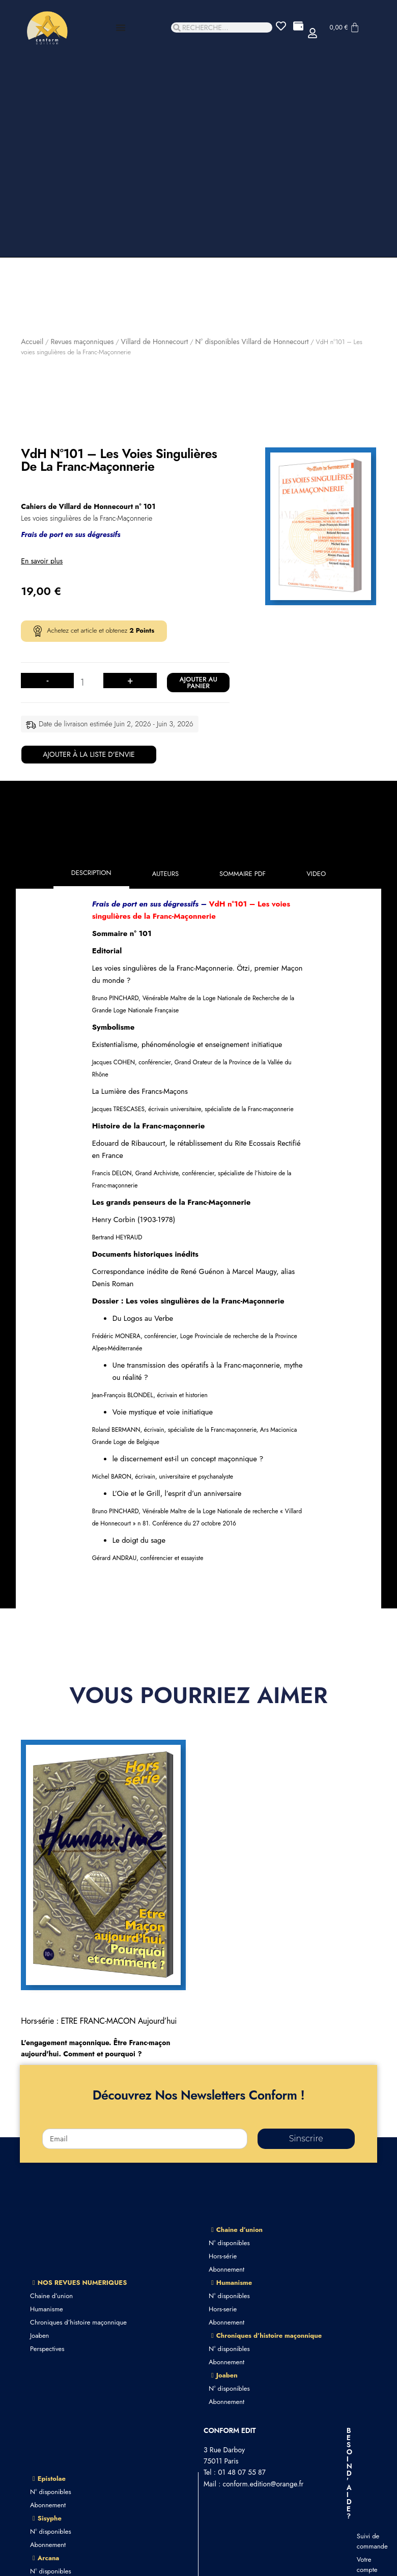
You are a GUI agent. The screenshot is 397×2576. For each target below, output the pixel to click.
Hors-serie (223, 2309)
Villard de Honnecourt (154, 341)
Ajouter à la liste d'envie (89, 754)
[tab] (91, 874)
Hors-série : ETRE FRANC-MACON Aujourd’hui (99, 2021)
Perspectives (47, 2349)
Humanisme (46, 2309)
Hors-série (223, 2256)
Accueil (32, 341)
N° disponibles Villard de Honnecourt (251, 341)
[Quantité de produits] (86, 682)
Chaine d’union (51, 2296)
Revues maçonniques (82, 341)
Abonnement (226, 2269)
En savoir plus (42, 561)
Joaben (39, 2335)
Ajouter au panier (198, 682)
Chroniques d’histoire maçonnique (78, 2322)
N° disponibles (229, 2243)
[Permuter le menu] (121, 27)
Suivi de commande (362, 2541)
